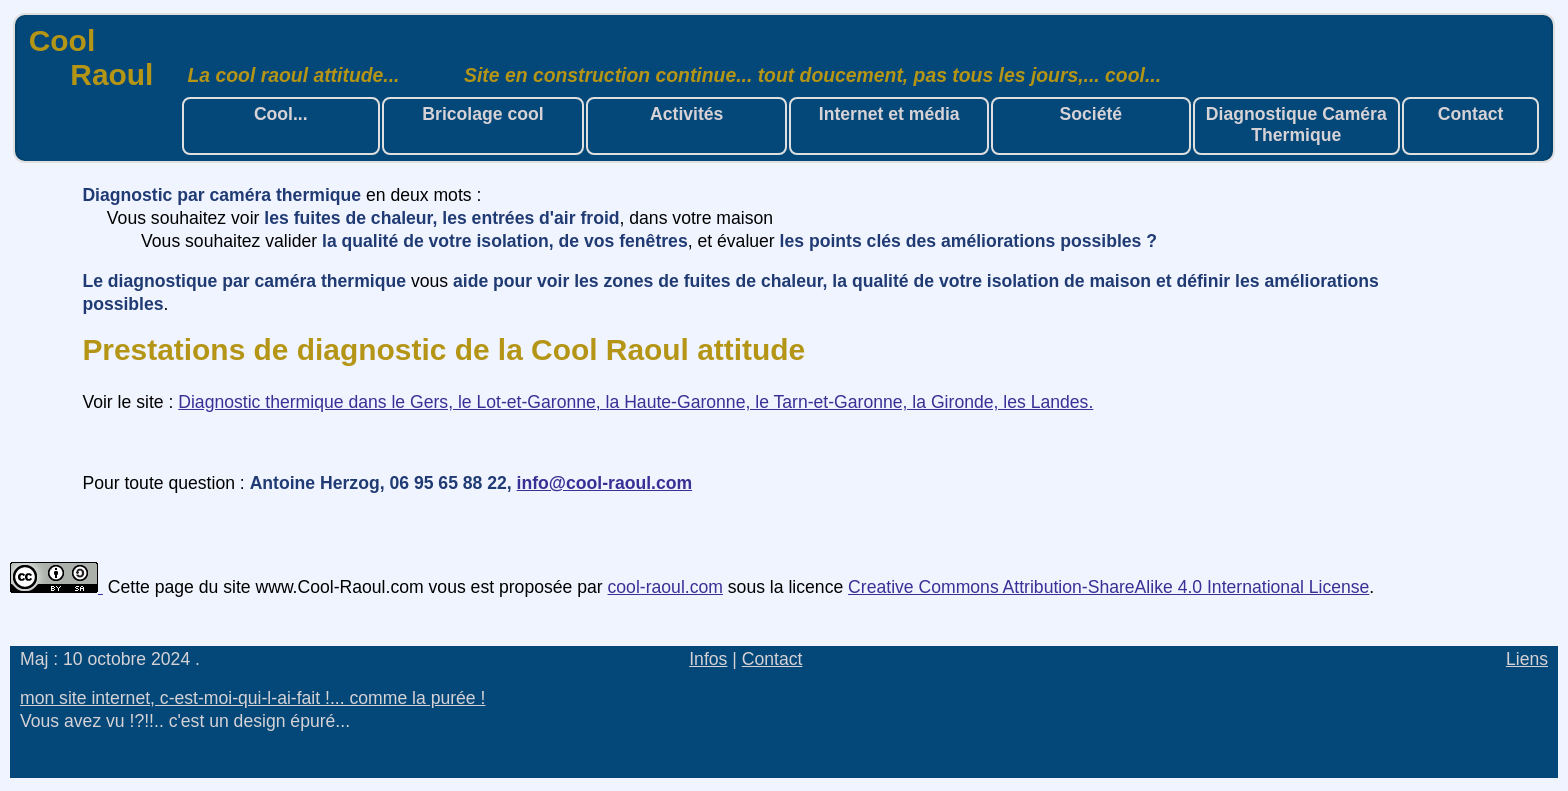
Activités (686, 114)
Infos (708, 659)
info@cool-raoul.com (605, 483)
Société (1091, 114)
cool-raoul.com (665, 587)
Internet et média (889, 114)
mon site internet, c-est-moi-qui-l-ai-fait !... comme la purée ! (252, 698)
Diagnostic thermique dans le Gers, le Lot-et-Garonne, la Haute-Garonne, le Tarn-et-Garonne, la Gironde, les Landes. (635, 402)
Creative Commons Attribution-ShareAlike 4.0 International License (1108, 587)
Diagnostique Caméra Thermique (1296, 124)
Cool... (281, 114)
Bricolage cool (482, 114)
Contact (1471, 114)
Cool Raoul (91, 57)
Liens (1527, 659)
